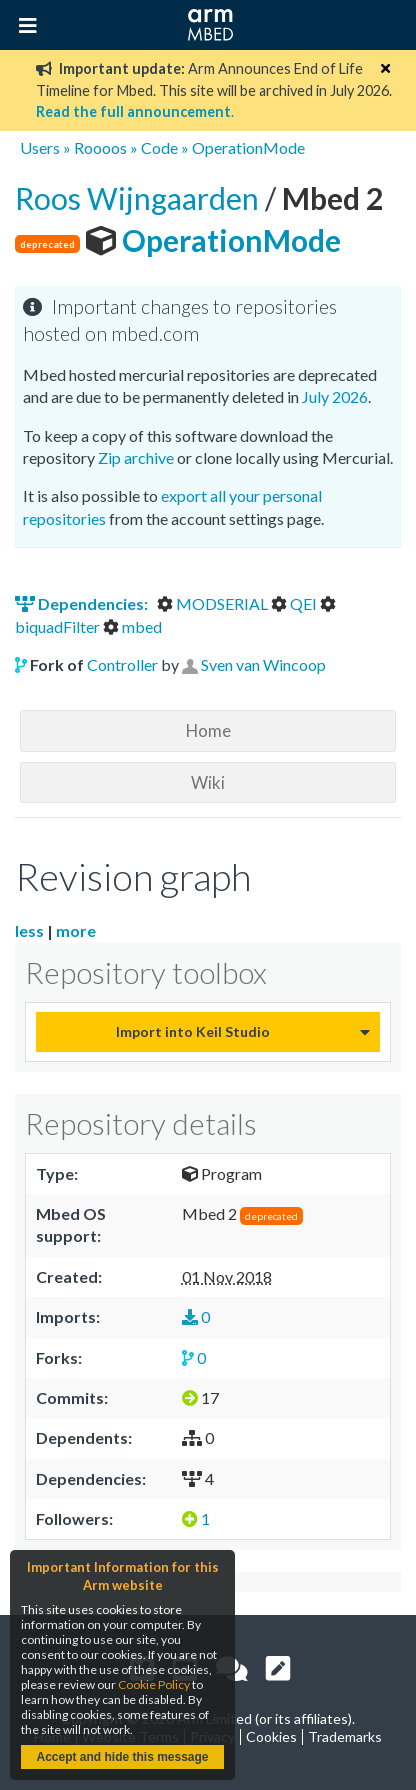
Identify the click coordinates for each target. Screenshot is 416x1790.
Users (40, 147)
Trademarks (345, 1736)
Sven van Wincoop (263, 664)
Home (208, 730)
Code (159, 147)
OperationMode (248, 147)
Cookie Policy (154, 1684)
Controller (122, 664)
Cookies (271, 1736)
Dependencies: (83, 603)
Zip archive (136, 457)
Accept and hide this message (122, 1757)
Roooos (100, 147)
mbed (132, 626)
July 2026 (335, 396)
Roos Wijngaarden (140, 198)
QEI (295, 603)
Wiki (208, 782)
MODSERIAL (214, 603)
